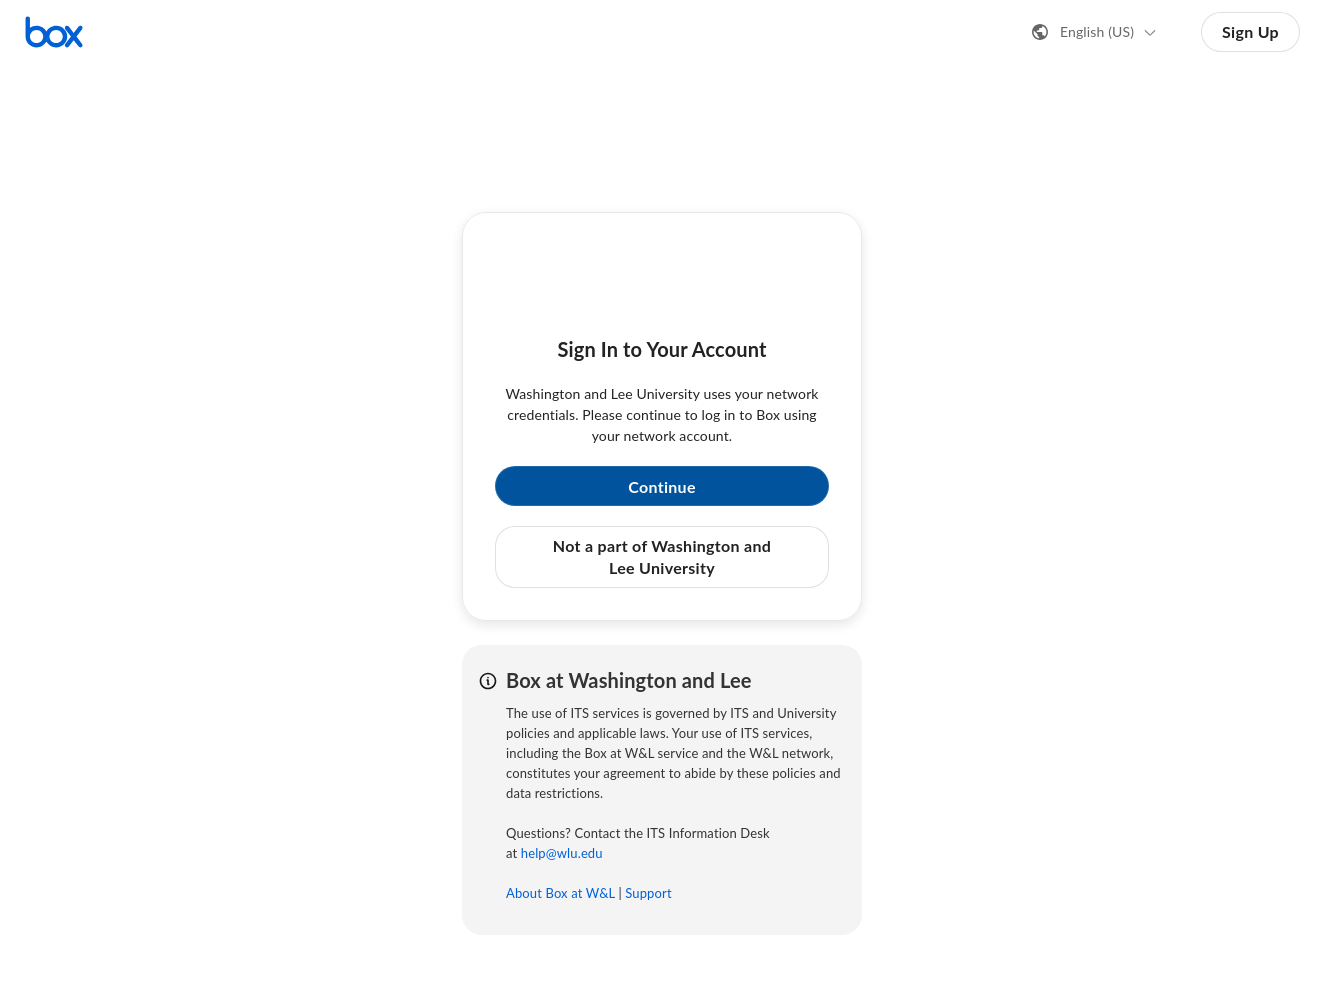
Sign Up (1250, 31)
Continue (662, 486)
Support (648, 893)
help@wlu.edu (562, 853)
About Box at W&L (560, 893)
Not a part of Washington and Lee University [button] (662, 556)
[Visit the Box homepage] (54, 32)
